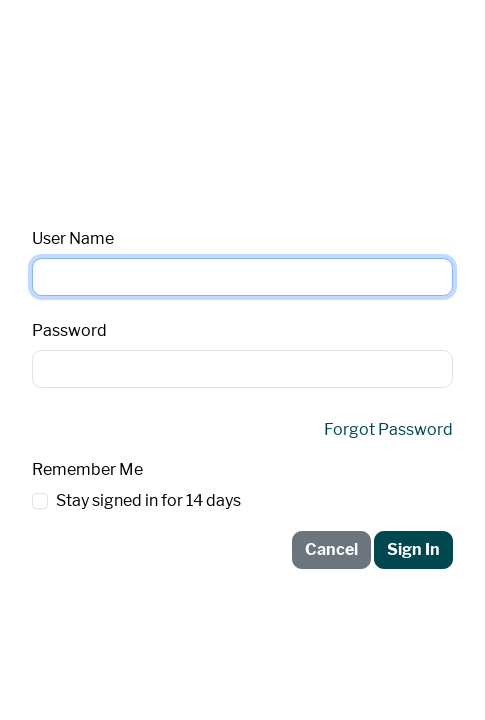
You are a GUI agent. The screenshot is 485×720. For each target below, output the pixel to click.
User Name (73, 238)
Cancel (331, 549)
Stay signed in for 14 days (148, 500)
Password (69, 330)
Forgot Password (388, 429)
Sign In (413, 549)
